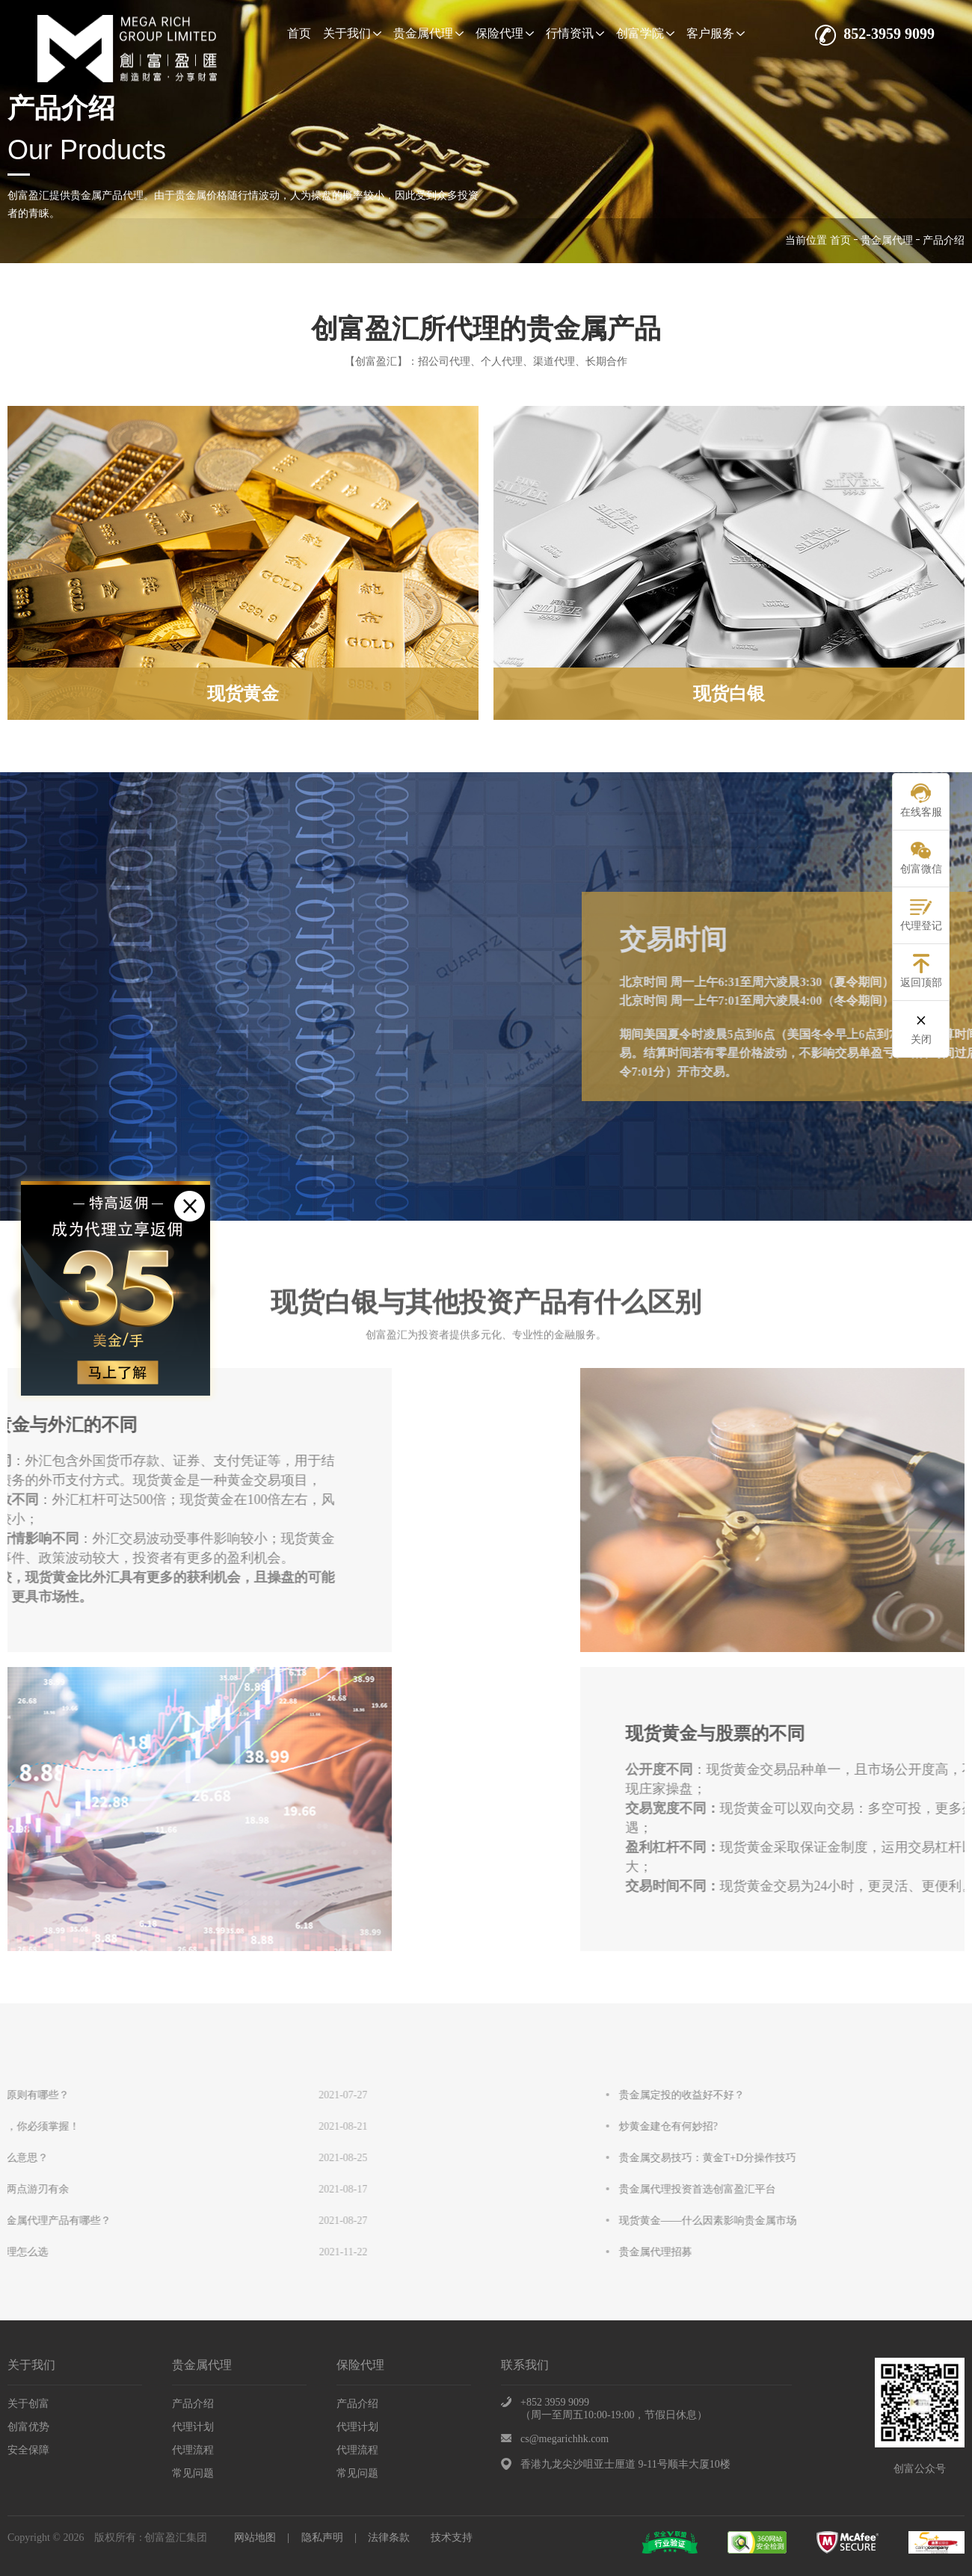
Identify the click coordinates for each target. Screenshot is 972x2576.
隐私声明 (322, 2537)
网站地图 (255, 2537)
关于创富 (28, 2403)
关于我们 (352, 33)
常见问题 (193, 2473)
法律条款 (389, 2537)
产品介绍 (193, 2403)
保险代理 (505, 33)
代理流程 (193, 2450)
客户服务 (715, 33)
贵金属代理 (428, 33)
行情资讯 (575, 33)
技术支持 (452, 2537)
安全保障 (28, 2450)
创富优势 (28, 2426)
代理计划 (193, 2426)
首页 (299, 33)
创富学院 (645, 33)
